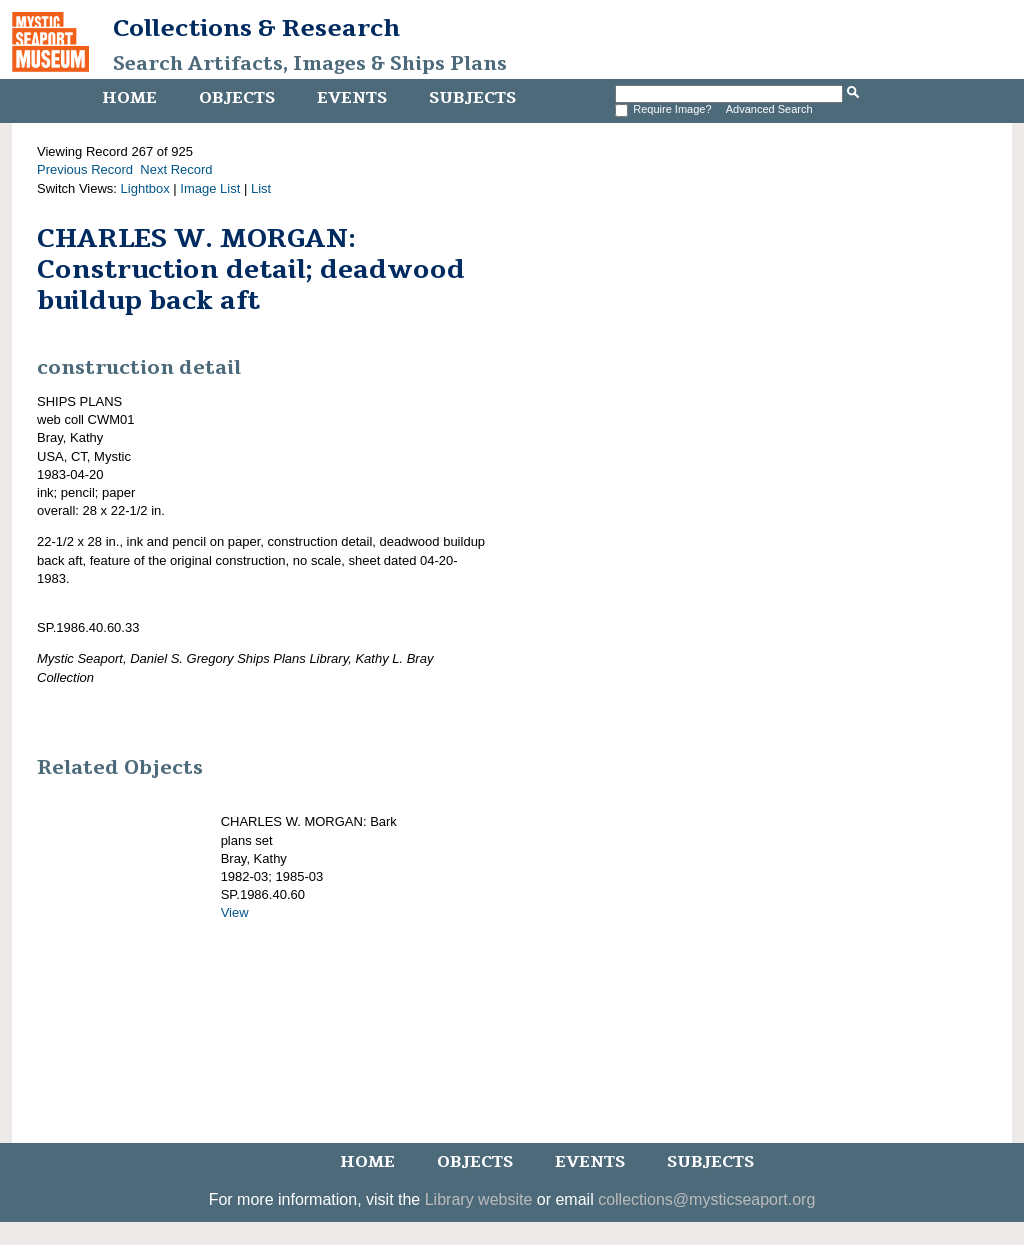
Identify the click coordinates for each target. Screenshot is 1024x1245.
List (261, 188)
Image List (210, 188)
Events (352, 98)
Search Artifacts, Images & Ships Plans (310, 64)
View (235, 912)
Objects (237, 98)
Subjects (472, 98)
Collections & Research (256, 28)
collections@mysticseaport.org (706, 1199)
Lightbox (145, 188)
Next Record (176, 169)
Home (129, 98)
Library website (479, 1199)
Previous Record (85, 169)
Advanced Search (769, 109)
